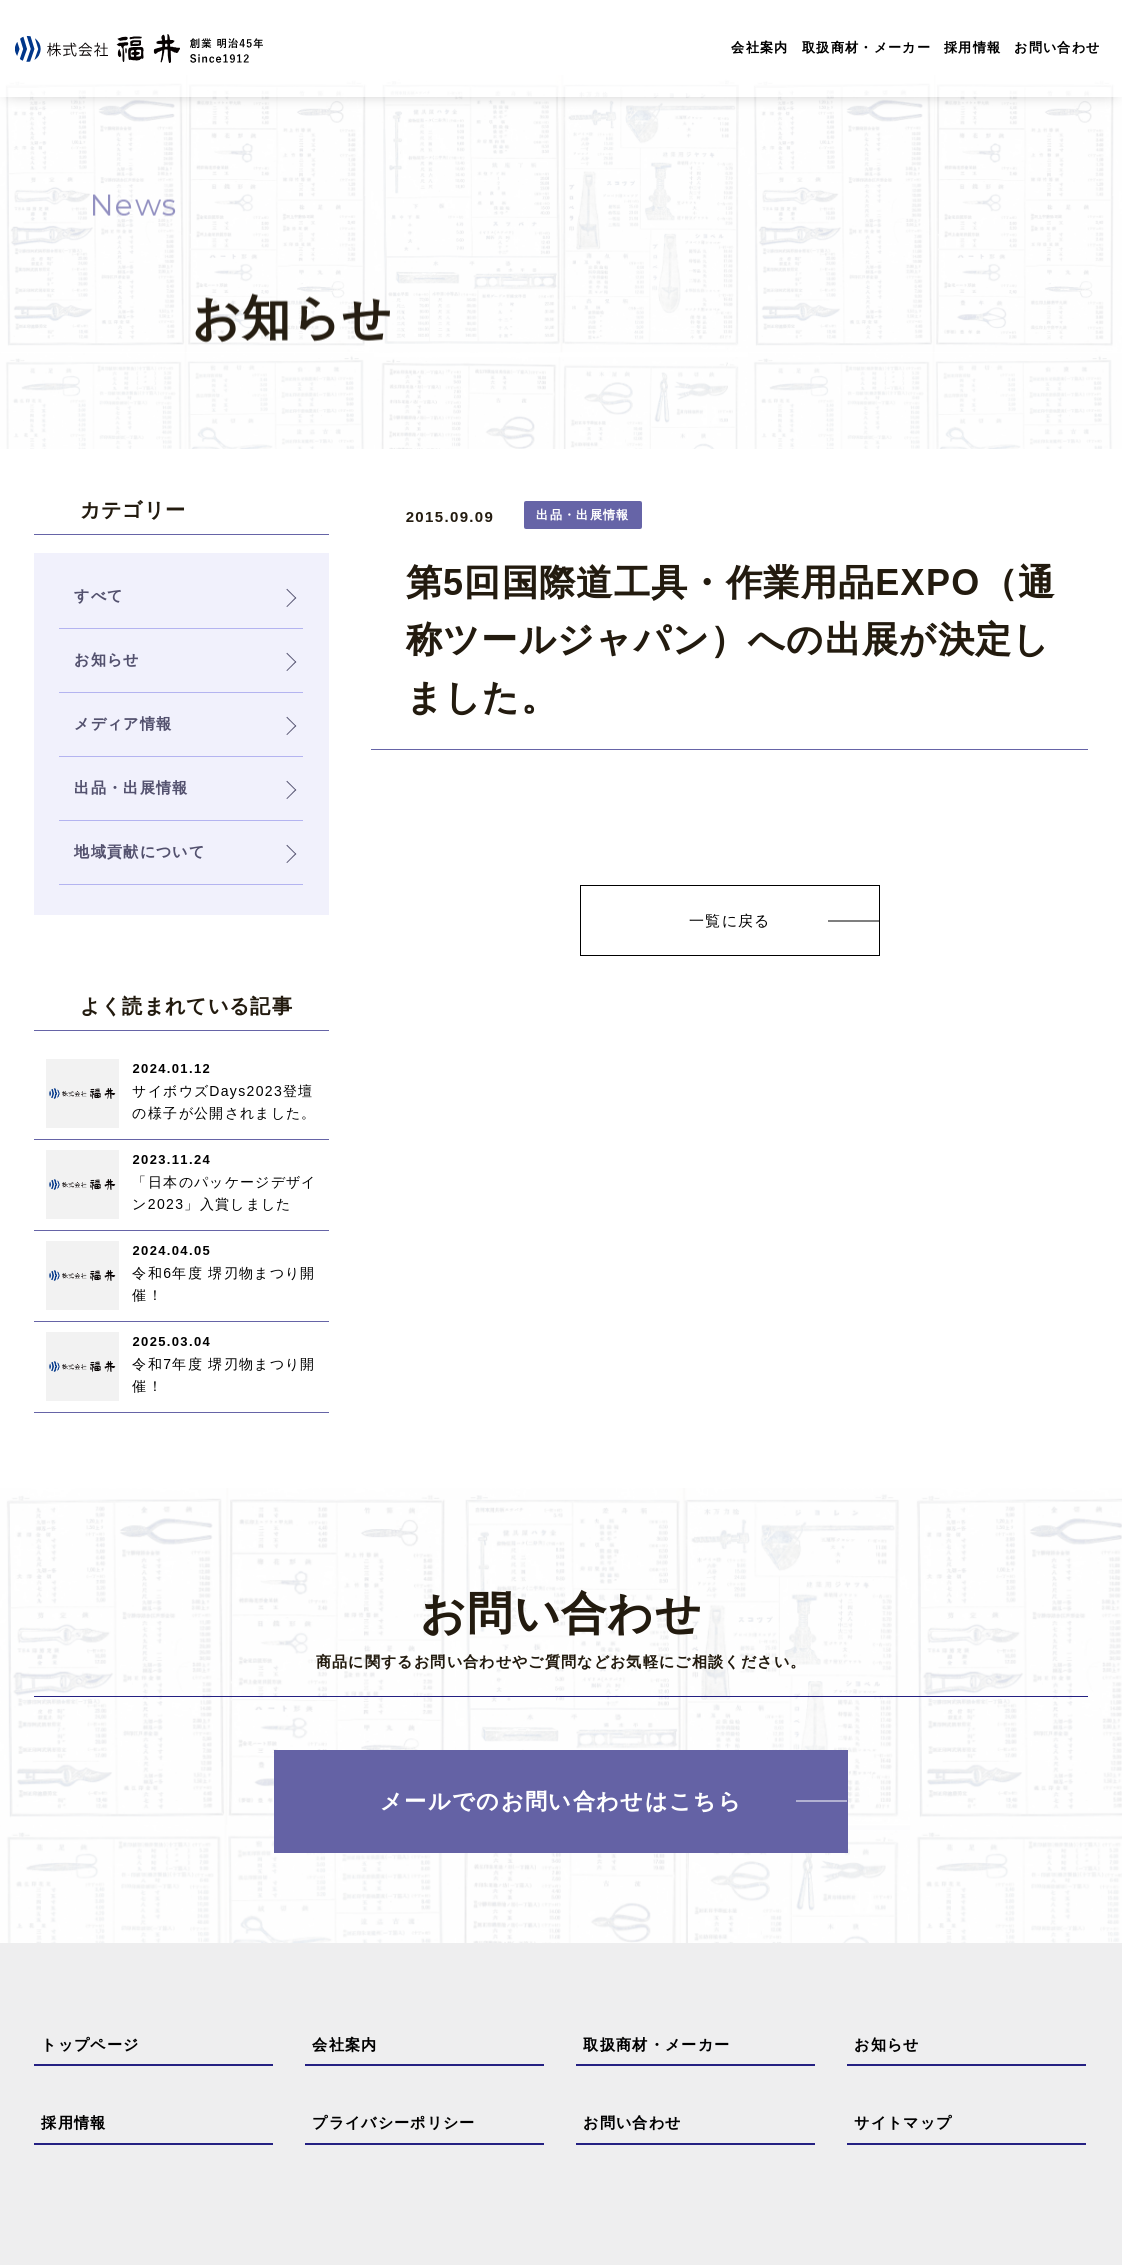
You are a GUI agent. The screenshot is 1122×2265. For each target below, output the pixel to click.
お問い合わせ (1057, 47)
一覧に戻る (730, 920)
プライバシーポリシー (394, 2122)
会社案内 (759, 47)
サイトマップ (903, 2122)
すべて (98, 595)
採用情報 (972, 47)
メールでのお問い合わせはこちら (561, 1801)
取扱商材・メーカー (866, 47)
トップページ (90, 2044)
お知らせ (886, 2044)
